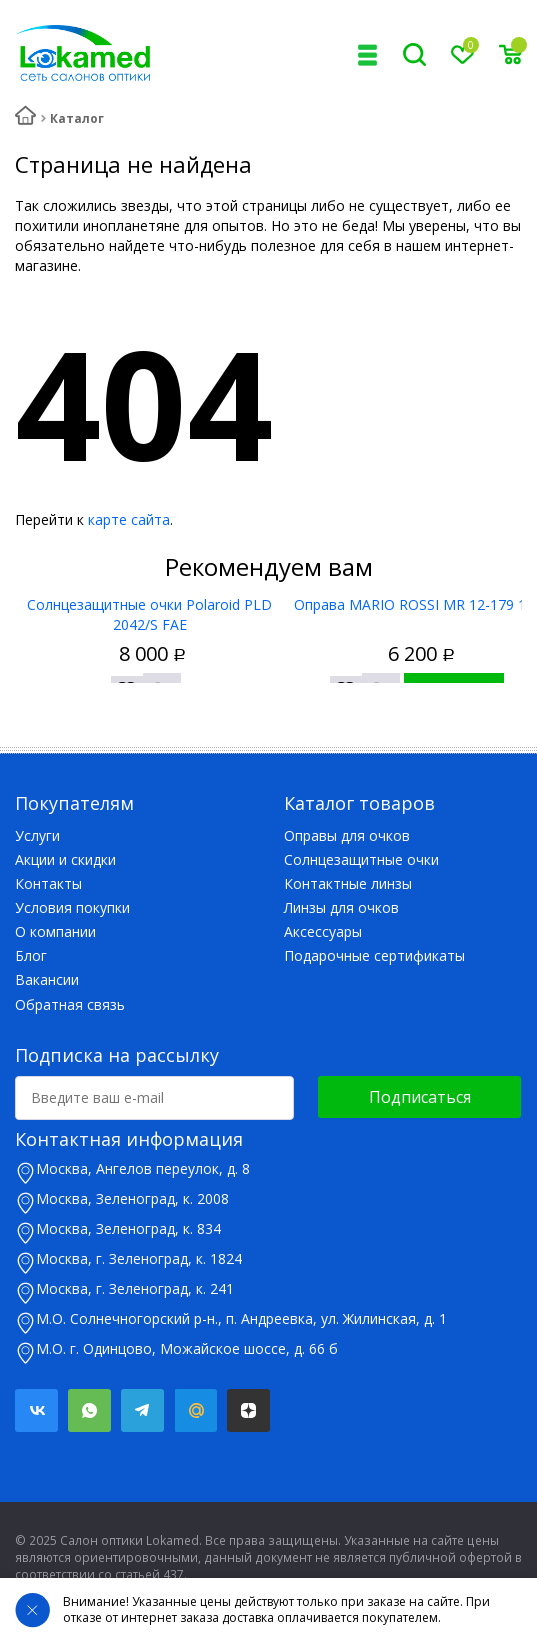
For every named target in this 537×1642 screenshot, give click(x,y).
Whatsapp (89, 1410)
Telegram (142, 1410)
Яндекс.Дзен (248, 1410)
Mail (195, 1410)
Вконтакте (36, 1410)
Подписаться (420, 1097)
